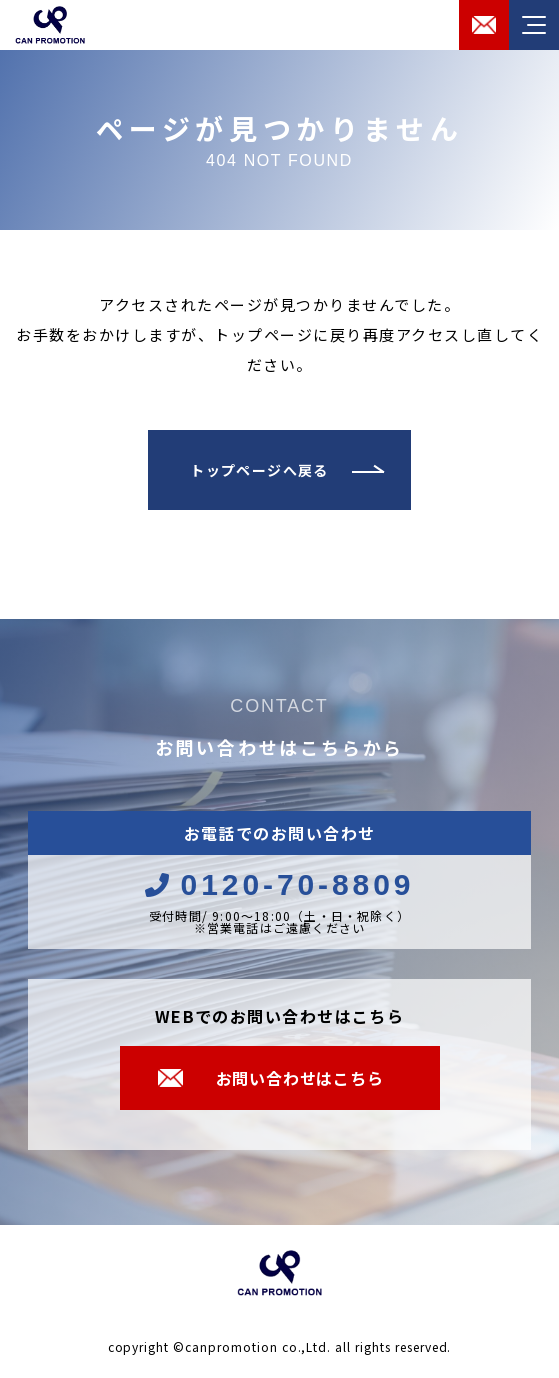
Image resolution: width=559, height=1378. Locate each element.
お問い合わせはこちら (300, 1078)
